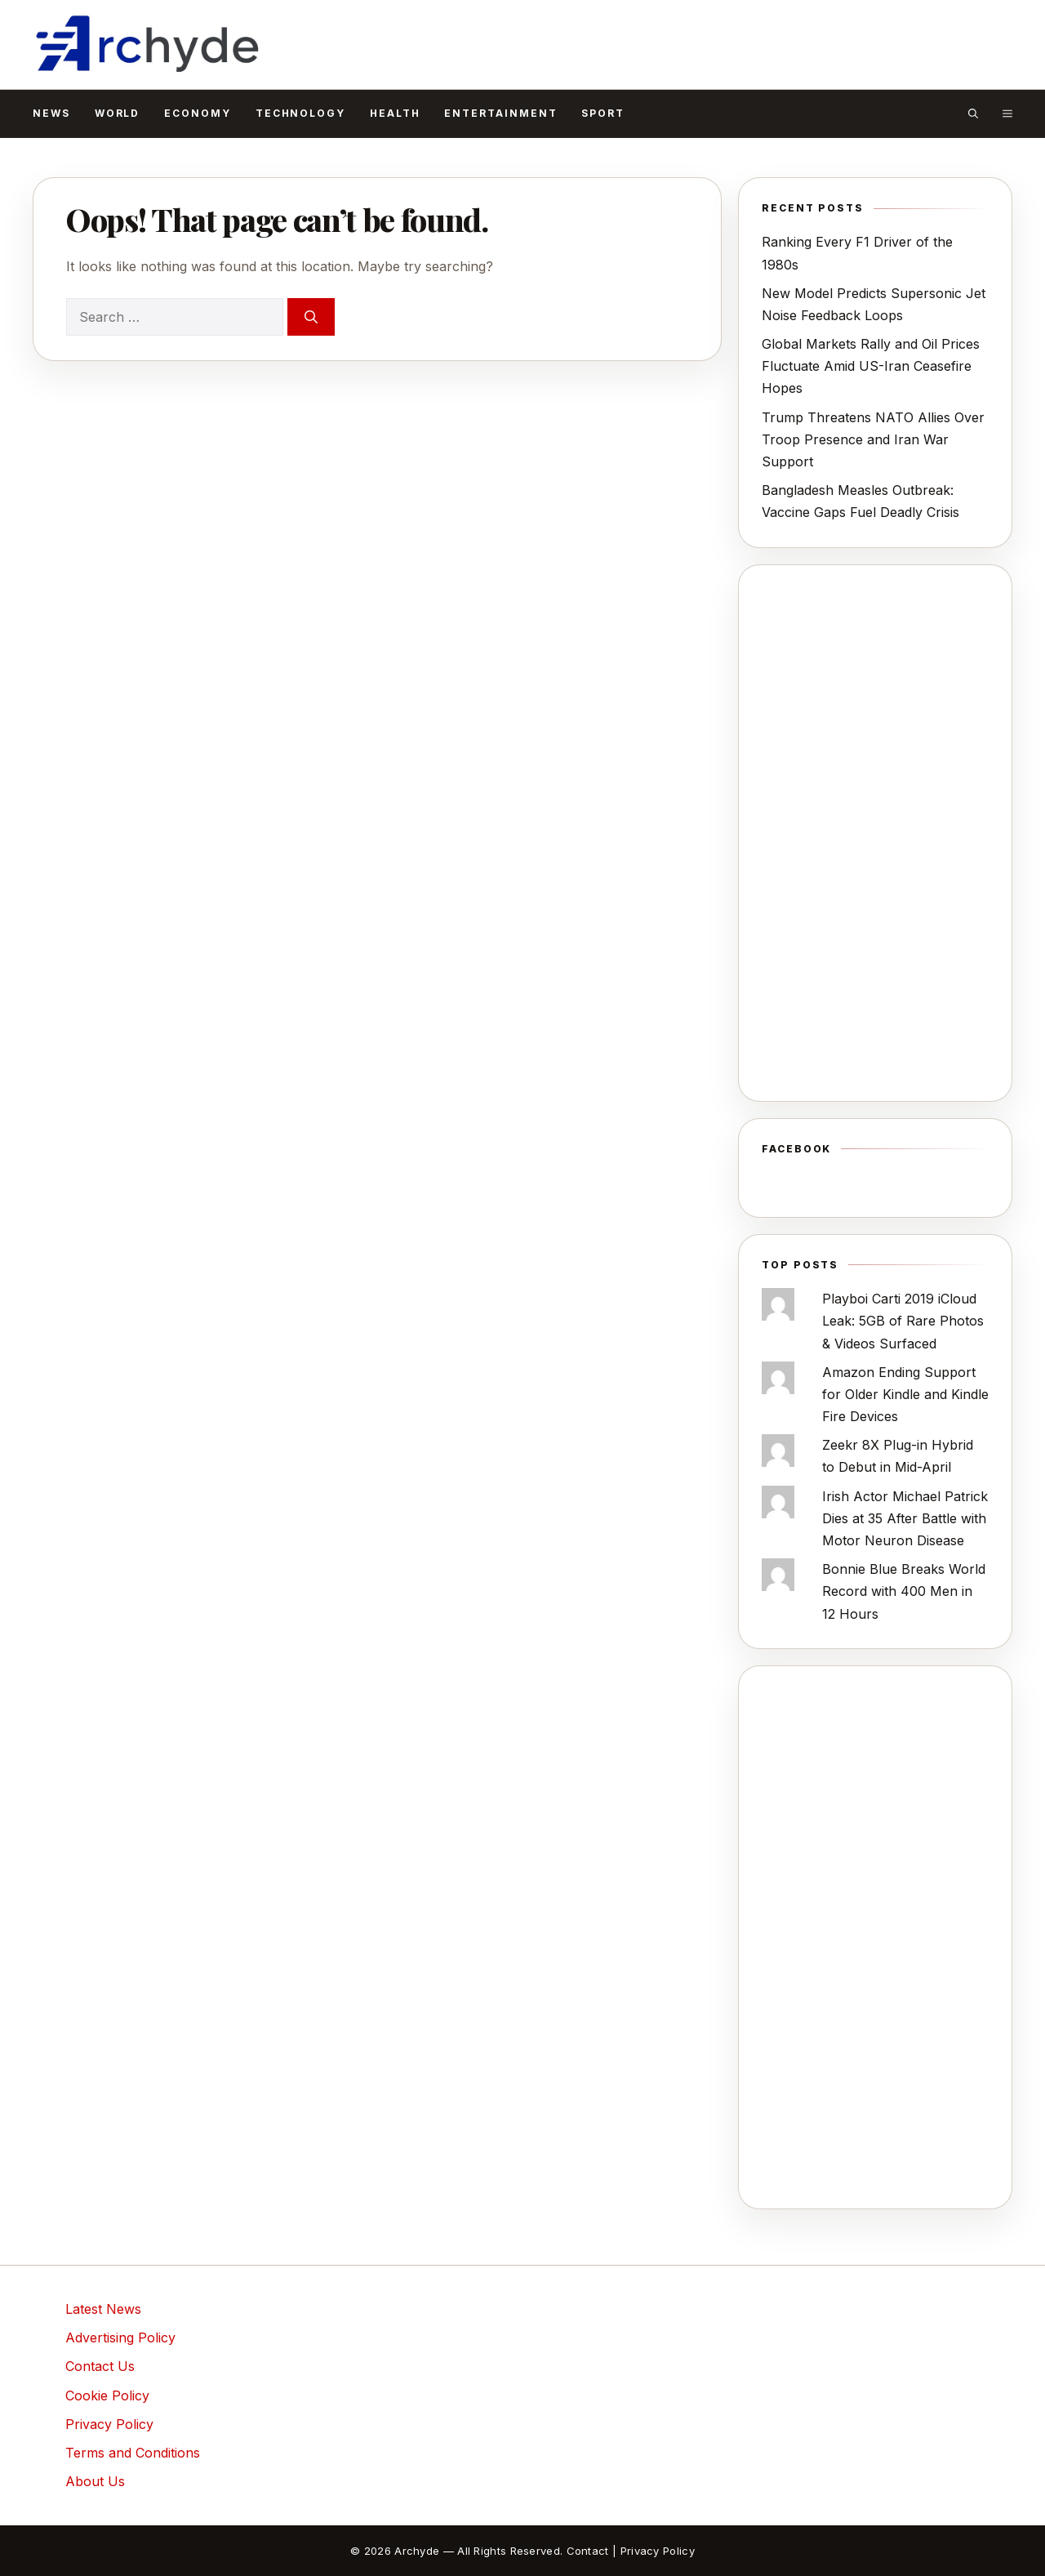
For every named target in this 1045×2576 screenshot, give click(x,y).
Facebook (796, 1149)
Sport (603, 113)
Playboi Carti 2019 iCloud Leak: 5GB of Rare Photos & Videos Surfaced (903, 1320)
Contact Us (100, 2366)
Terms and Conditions (132, 2453)
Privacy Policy (109, 2424)
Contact (588, 2550)
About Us (95, 2481)
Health (395, 113)
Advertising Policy (120, 2337)
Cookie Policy (107, 2395)
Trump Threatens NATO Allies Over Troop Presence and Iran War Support (873, 439)
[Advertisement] (875, 833)
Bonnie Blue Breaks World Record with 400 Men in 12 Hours (903, 1591)
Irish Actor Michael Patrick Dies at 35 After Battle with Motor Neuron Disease (905, 1518)
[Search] (311, 317)
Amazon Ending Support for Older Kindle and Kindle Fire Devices (905, 1394)
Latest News (103, 2309)
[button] (973, 113)
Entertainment (500, 113)
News (51, 113)
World (117, 113)
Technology (300, 113)
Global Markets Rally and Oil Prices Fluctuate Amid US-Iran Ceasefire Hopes (871, 366)
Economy (197, 113)
